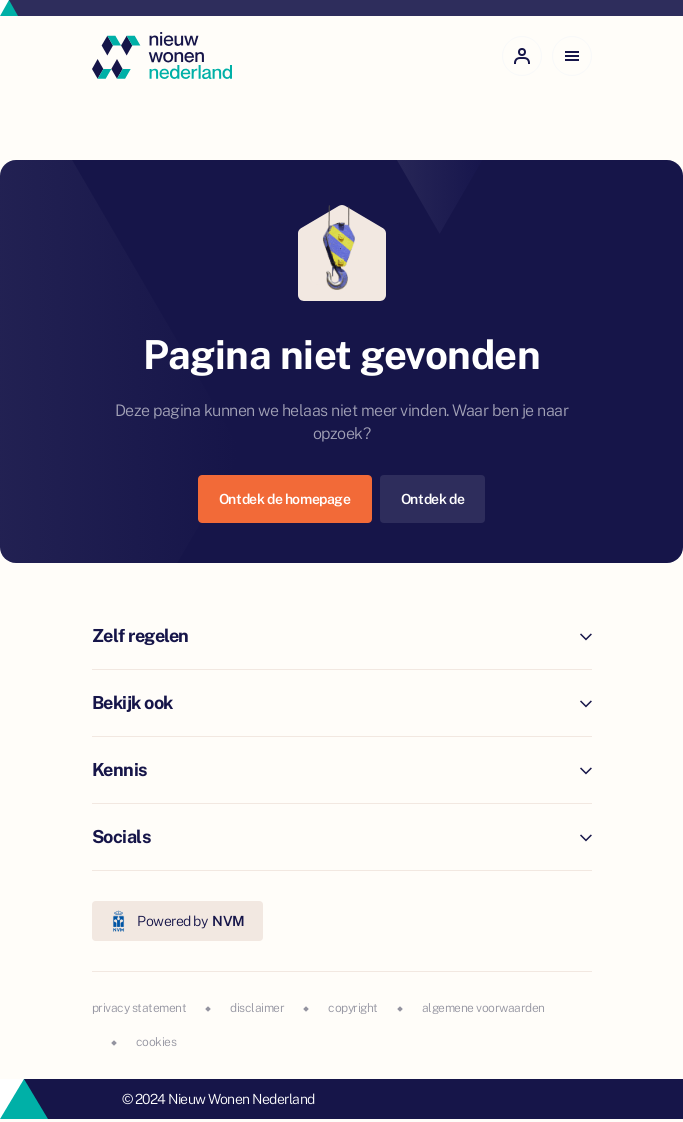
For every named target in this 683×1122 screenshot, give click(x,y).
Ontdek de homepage (285, 499)
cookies (156, 1042)
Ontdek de (432, 499)
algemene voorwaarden (483, 1008)
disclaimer (257, 1008)
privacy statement (139, 1008)
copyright (353, 1008)
